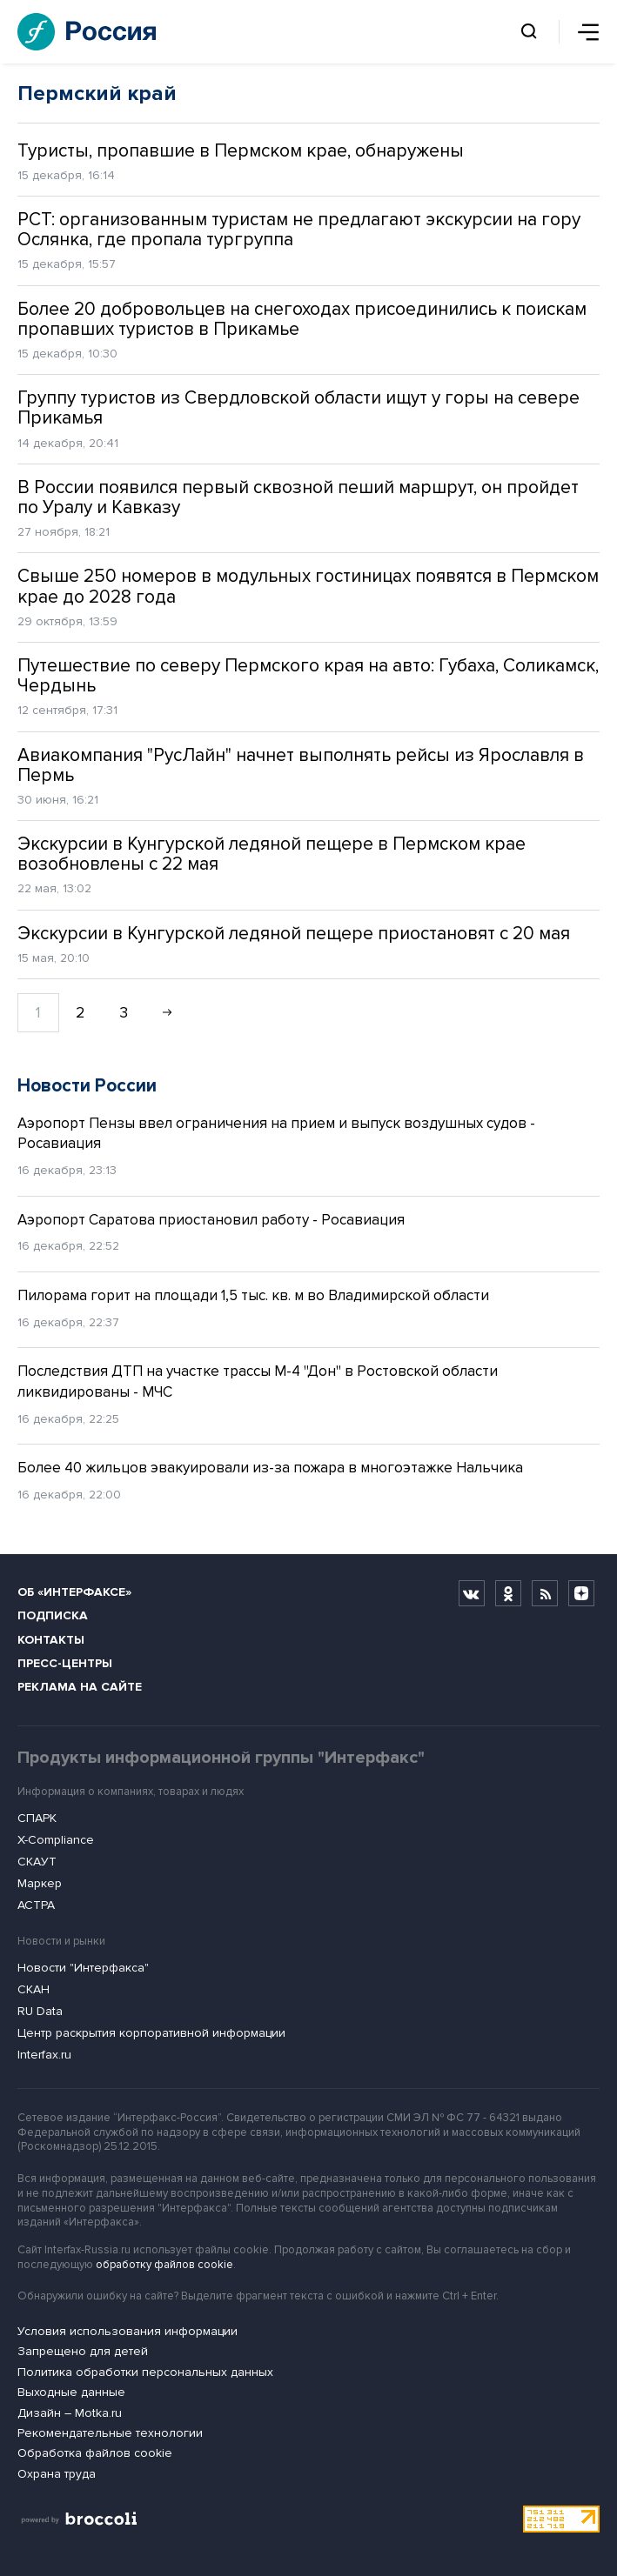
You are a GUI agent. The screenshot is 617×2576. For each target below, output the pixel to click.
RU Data (40, 2011)
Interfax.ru (44, 2054)
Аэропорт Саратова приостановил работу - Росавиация (211, 1220)
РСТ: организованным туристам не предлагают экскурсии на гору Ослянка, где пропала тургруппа (298, 229)
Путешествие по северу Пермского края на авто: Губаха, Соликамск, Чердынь (308, 676)
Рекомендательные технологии (110, 2433)
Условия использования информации (127, 2331)
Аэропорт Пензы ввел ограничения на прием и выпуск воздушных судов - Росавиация (276, 1133)
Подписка (52, 1615)
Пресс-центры (64, 1663)
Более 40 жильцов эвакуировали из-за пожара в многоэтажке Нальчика (270, 1467)
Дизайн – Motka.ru (69, 2413)
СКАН (33, 1989)
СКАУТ (37, 1861)
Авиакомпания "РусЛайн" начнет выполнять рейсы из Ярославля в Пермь (300, 765)
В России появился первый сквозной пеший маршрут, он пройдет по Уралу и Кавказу (298, 497)
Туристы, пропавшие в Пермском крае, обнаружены (240, 151)
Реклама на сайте (79, 1686)
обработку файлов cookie (164, 2265)
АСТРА (36, 1905)
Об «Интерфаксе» (74, 1592)
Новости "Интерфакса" (83, 1967)
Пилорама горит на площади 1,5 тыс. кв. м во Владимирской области (253, 1295)
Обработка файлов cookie (94, 2453)
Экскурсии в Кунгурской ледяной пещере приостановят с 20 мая (293, 933)
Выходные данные (71, 2392)
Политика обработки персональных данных (145, 2372)
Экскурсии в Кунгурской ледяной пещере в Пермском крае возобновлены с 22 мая (271, 854)
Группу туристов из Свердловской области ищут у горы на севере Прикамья (298, 408)
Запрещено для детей (82, 2351)
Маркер (39, 1883)
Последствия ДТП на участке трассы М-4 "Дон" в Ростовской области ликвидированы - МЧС (257, 1381)
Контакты (50, 1639)
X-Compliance (55, 1839)
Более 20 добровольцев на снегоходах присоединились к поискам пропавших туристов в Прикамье (302, 319)
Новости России (87, 1086)
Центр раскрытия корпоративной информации (151, 2032)
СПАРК (37, 1818)
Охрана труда (56, 2473)
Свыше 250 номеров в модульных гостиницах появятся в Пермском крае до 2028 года (308, 586)
